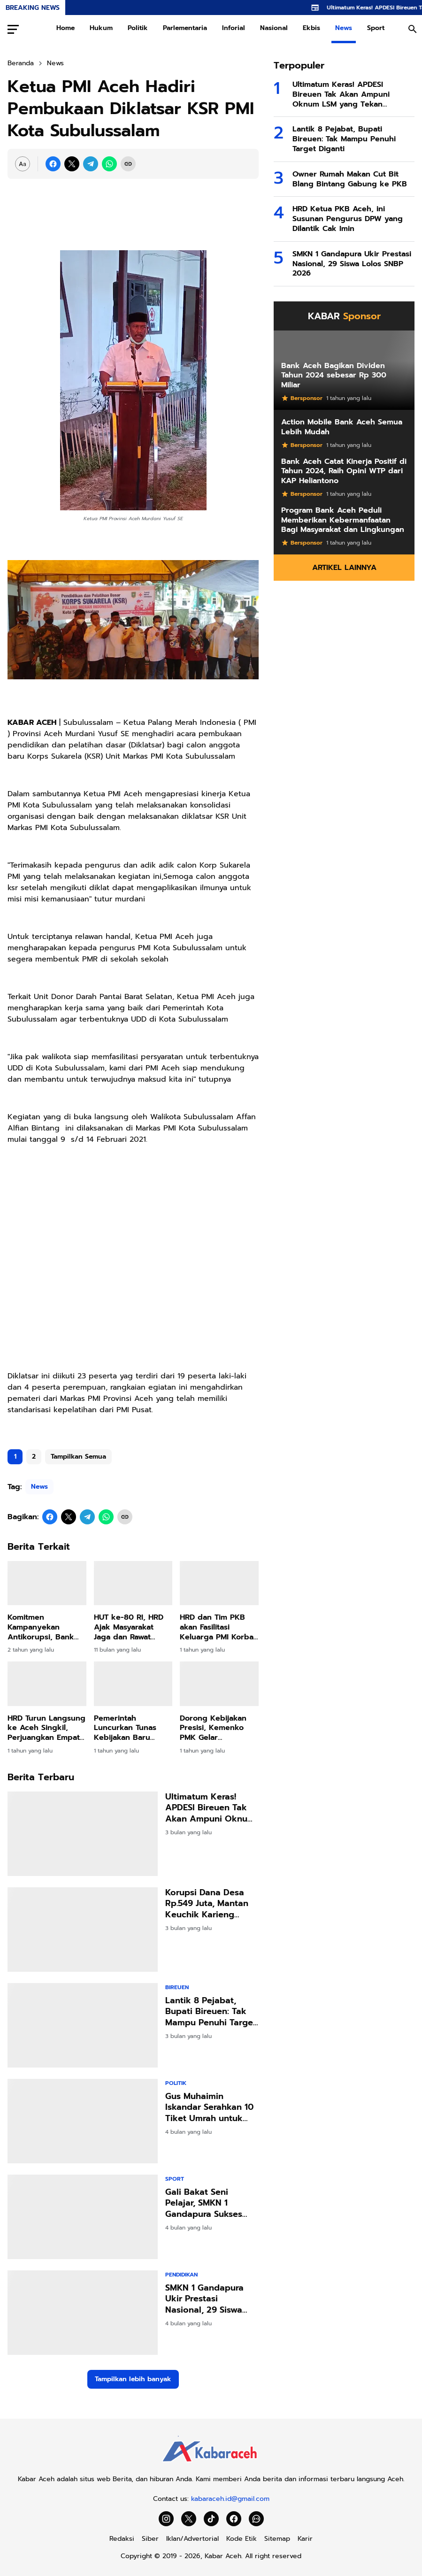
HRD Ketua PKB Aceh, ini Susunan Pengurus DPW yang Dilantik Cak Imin (347, 218)
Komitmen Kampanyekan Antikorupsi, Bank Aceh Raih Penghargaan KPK (41, 1627)
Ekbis (311, 28)
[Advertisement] (133, 1239)
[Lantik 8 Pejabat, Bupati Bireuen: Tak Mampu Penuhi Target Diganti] (83, 2025)
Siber (150, 2539)
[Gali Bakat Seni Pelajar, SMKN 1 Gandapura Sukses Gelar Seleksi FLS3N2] (83, 2217)
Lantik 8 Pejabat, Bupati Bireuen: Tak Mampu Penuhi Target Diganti (210, 2011)
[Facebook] (53, 163)
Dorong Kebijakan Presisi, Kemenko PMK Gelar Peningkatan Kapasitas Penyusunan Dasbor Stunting (217, 1728)
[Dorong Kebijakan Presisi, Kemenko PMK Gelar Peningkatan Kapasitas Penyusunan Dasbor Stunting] (219, 1683)
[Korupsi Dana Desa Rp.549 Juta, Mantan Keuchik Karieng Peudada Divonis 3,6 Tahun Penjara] (83, 1929)
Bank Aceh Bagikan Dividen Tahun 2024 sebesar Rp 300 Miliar (333, 375)
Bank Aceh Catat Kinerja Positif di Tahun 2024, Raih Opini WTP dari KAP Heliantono (344, 471)
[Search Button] (412, 29)
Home (65, 28)
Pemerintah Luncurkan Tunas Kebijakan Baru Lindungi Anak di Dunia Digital (126, 1728)
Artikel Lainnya (344, 567)
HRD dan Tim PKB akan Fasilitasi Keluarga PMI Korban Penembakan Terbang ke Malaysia (219, 1627)
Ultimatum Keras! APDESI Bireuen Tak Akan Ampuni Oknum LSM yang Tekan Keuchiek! (210, 1808)
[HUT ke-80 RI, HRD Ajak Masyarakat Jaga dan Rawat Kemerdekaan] (133, 1583)
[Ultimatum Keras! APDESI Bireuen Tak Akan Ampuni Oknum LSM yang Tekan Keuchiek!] (83, 1834)
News (343, 28)
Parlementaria (185, 28)
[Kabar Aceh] (211, 2464)
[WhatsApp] (109, 163)
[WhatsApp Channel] (256, 2518)
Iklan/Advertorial (192, 2539)
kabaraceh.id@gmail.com (230, 2499)
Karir (305, 2539)
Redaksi (121, 2539)
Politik (138, 28)
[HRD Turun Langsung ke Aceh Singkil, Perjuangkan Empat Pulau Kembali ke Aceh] (47, 1683)
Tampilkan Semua (78, 1456)
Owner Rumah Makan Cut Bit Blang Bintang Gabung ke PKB (349, 179)
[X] (71, 163)
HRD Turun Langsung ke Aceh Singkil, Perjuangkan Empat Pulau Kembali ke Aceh (46, 1728)
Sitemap (277, 2539)
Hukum (101, 28)
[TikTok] (211, 2518)
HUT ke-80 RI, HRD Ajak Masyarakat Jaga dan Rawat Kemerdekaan (128, 1627)
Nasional (274, 28)
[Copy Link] (128, 163)
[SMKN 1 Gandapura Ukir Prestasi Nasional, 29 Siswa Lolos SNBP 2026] (83, 2312)
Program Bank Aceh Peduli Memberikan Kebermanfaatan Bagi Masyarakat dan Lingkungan (342, 520)
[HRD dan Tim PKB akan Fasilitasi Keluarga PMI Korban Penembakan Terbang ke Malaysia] (219, 1583)
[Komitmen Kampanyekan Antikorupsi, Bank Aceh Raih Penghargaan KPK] (47, 1583)
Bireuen (177, 1987)
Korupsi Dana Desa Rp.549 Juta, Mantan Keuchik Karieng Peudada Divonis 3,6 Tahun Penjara (208, 1903)
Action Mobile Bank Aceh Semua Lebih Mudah (341, 427)
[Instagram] (166, 2518)
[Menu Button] (13, 29)
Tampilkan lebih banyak (133, 2379)
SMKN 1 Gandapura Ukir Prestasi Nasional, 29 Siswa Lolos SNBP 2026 (204, 2299)
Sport (375, 28)
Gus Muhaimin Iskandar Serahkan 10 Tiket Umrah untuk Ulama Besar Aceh (209, 2107)
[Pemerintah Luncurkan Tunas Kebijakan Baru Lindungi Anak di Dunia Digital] (133, 1683)
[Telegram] (90, 163)
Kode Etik (241, 2539)
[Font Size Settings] (22, 163)
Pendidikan (181, 2274)
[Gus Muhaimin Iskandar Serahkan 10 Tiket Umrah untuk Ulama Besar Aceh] (83, 2121)
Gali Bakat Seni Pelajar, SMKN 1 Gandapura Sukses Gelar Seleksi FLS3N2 (208, 2203)
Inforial (233, 28)
